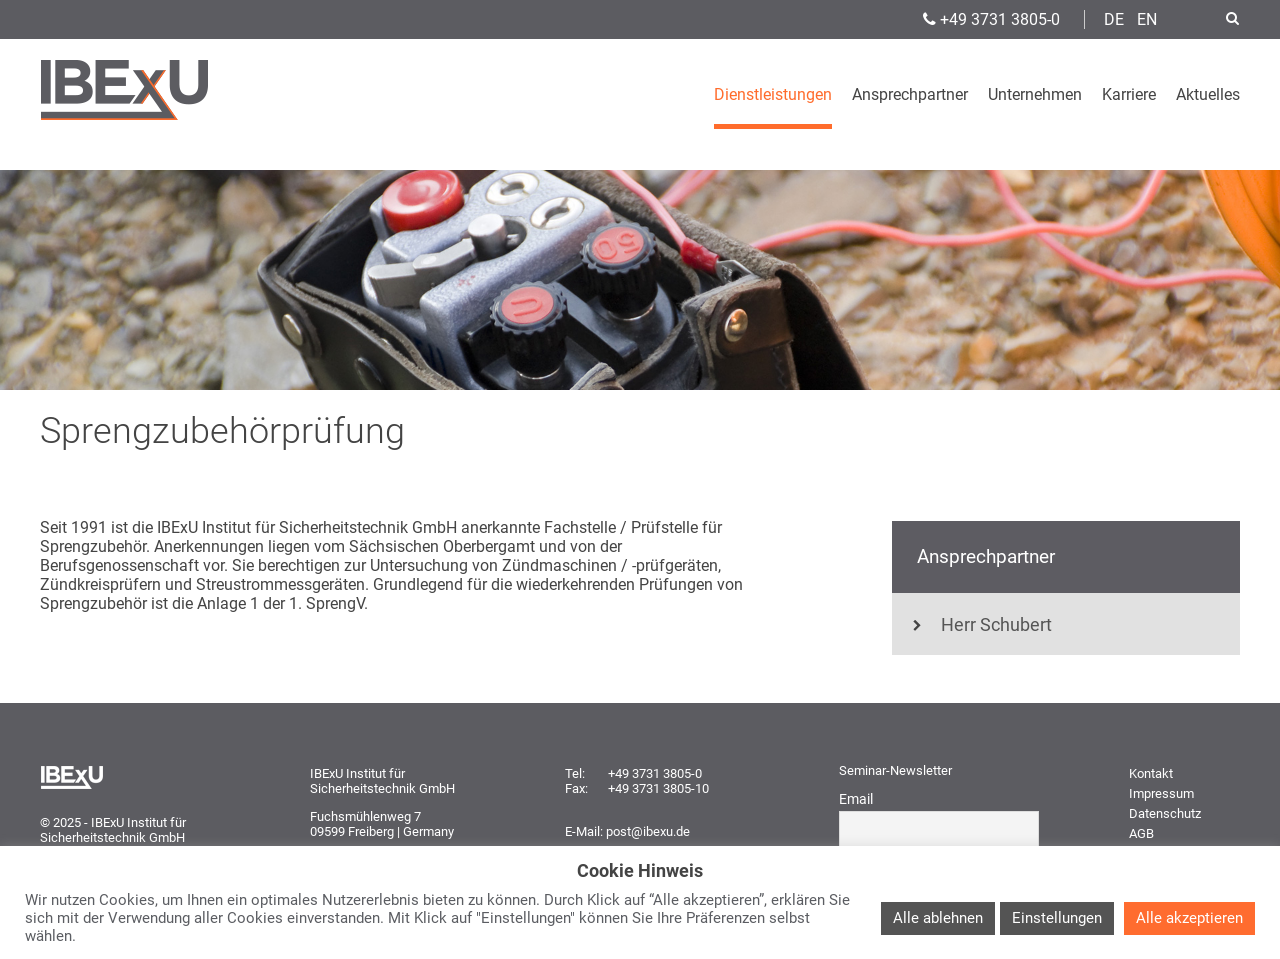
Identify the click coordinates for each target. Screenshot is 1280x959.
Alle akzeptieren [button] (1189, 918)
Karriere (1129, 94)
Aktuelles (1208, 94)
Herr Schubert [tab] (981, 625)
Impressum (1161, 793)
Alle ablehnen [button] (938, 918)
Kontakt (1151, 773)
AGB (1141, 833)
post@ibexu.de (648, 831)
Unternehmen (1035, 94)
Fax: (576, 788)
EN (1147, 19)
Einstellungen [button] (1057, 918)
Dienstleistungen (773, 94)
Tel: (575, 773)
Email (856, 799)
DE (1114, 19)
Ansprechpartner (910, 94)
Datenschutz (1165, 813)
